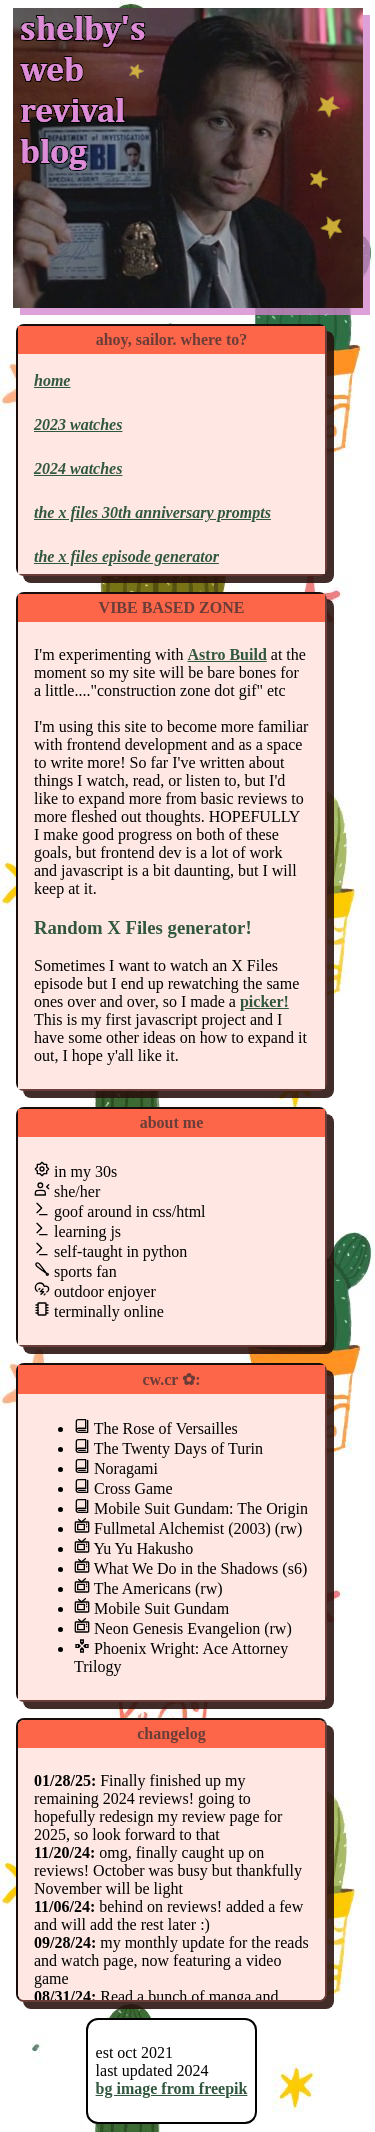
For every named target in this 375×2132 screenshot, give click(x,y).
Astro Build (227, 654)
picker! (264, 1001)
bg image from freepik (172, 2088)
